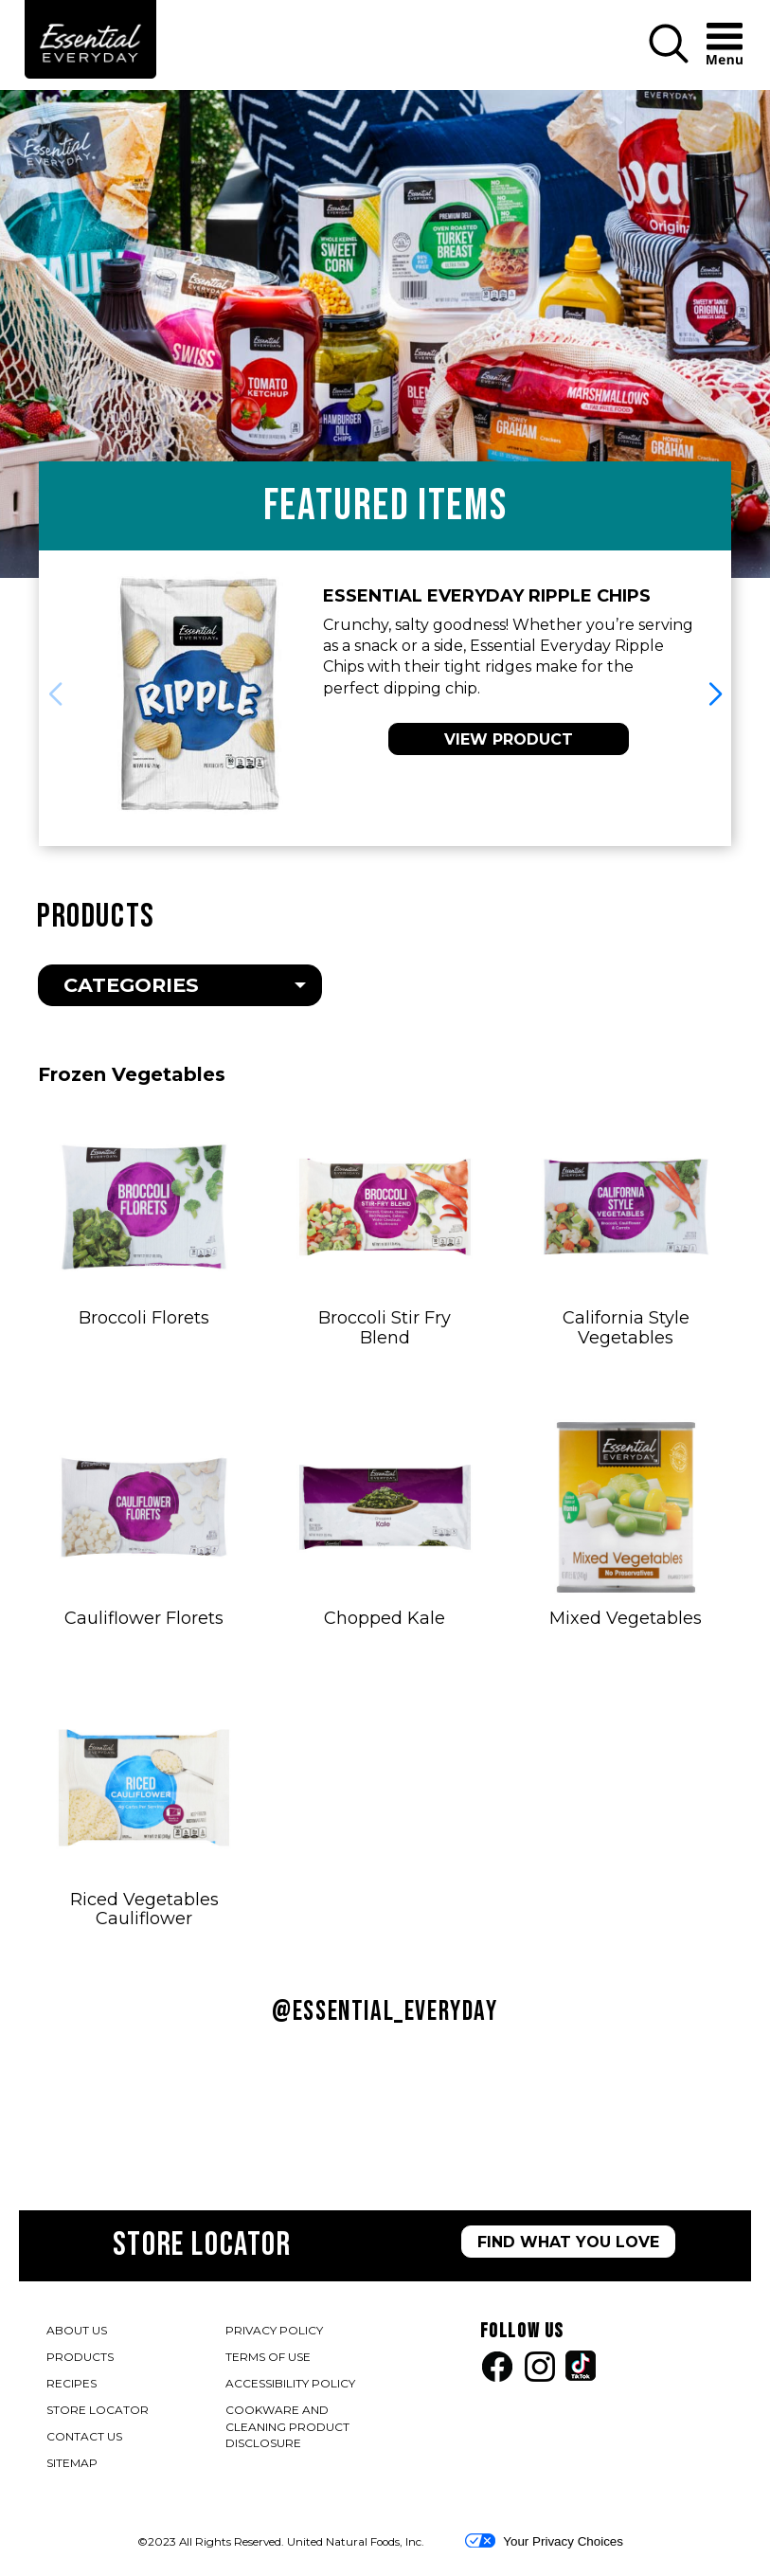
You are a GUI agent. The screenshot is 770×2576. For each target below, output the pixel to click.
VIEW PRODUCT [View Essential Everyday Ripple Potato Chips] (508, 739)
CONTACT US (84, 2436)
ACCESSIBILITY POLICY (291, 2385)
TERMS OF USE (269, 2359)
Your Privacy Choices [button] (544, 2541)
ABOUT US (76, 2330)
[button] (668, 59)
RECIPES (71, 2383)
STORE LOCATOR (97, 2410)
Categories (131, 985)
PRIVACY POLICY (275, 2332)
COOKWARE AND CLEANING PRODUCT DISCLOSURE (287, 2428)
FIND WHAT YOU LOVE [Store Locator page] (568, 2242)
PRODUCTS (80, 2357)
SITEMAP (72, 2463)
